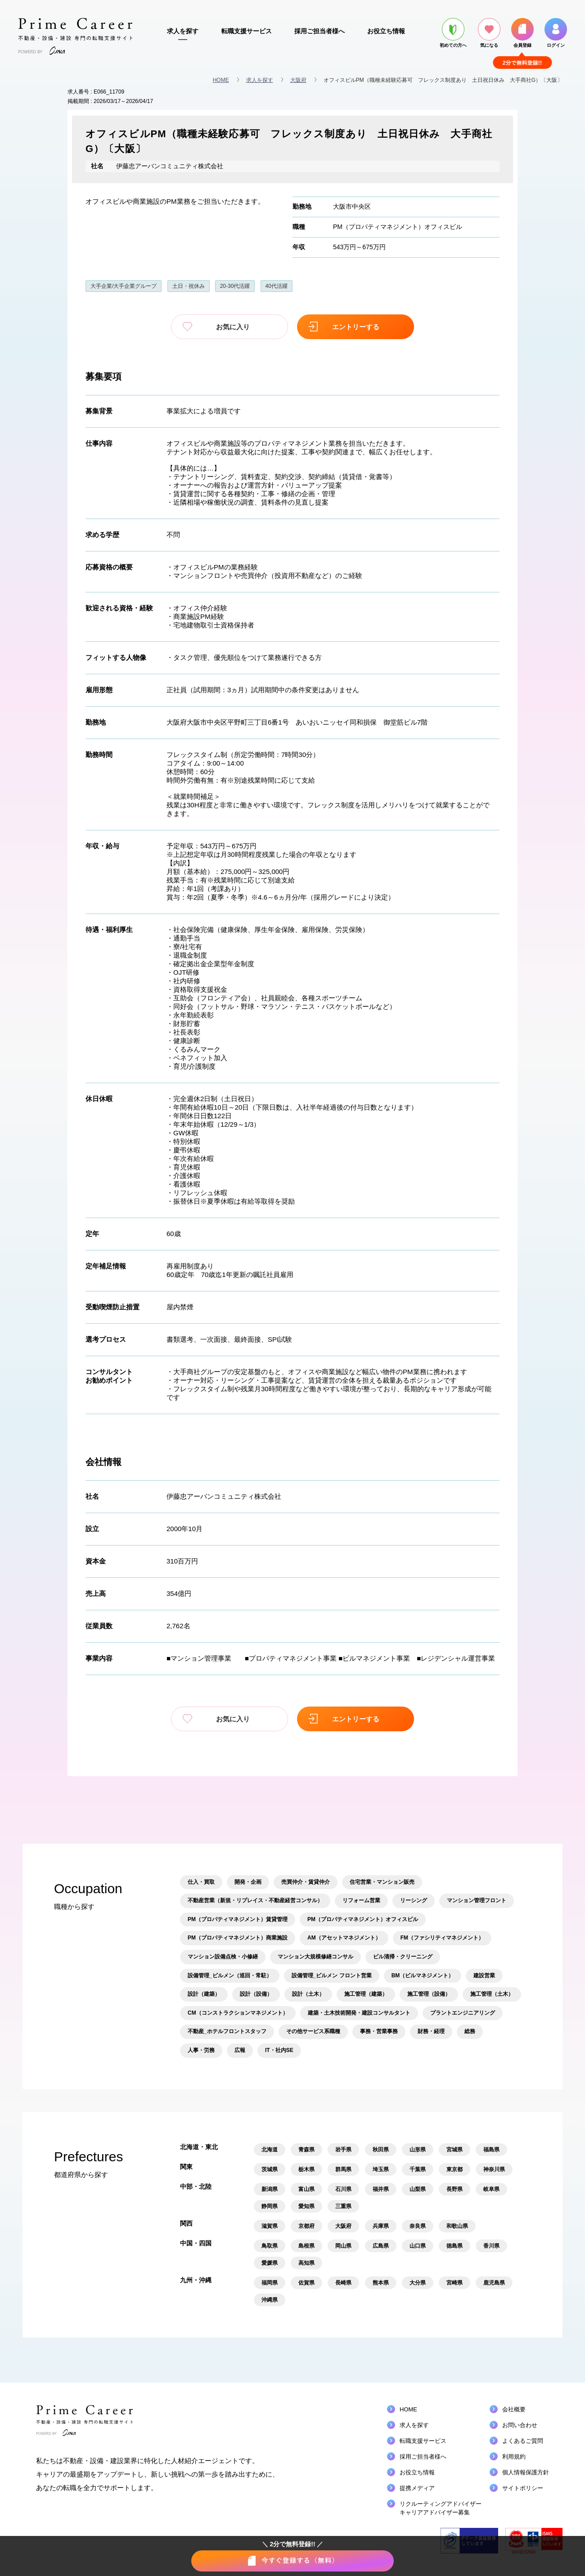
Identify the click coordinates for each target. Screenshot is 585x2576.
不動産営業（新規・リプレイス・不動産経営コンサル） (255, 1900)
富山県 (306, 2189)
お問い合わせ (519, 2425)
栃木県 (306, 2169)
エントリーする (355, 327)
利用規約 (514, 2456)
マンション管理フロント (476, 1900)
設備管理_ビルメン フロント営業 (332, 1975)
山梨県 (418, 2189)
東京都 (454, 2169)
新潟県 (269, 2189)
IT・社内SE (279, 2050)
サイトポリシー (522, 2488)
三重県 (343, 2206)
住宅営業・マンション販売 (382, 1882)
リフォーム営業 (361, 1900)
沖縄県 (269, 2300)
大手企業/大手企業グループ (123, 286)
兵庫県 (381, 2226)
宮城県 (454, 2149)
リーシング (413, 1900)
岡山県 (343, 2246)
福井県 (381, 2189)
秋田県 (381, 2149)
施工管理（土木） (491, 1994)
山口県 (418, 2246)
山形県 (418, 2149)
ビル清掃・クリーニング (402, 1956)
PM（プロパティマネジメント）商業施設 (238, 1938)
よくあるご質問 (522, 2440)
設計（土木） (308, 1994)
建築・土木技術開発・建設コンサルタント (359, 2013)
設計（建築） (204, 1994)
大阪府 (298, 80)
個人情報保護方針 (525, 2472)
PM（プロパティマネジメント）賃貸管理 (238, 1919)
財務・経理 (431, 2031)
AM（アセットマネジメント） (344, 1938)
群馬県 (343, 2169)
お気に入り (229, 327)
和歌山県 (457, 2226)
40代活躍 (277, 286)
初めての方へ (453, 33)
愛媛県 (269, 2263)
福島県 (491, 2149)
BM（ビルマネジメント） (423, 1975)
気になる (489, 33)
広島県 (381, 2246)
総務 (469, 2031)
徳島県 (454, 2246)
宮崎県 (454, 2283)
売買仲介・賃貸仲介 (305, 1882)
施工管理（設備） (428, 1994)
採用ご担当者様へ (319, 31)
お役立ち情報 (386, 31)
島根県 (306, 2246)
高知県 (306, 2263)
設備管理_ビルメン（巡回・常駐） (230, 1975)
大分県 (418, 2283)
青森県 (306, 2149)
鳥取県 (269, 2246)
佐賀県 (306, 2283)
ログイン (555, 33)
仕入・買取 (201, 1882)
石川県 (343, 2189)
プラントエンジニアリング (462, 2013)
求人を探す (182, 31)
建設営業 (484, 1975)
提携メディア (417, 2488)
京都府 (306, 2226)
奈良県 (418, 2226)
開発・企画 (247, 1882)
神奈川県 (494, 2169)
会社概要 (514, 2409)
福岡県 (269, 2283)
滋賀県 (269, 2226)
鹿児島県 (494, 2283)
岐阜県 (491, 2189)
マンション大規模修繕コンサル (315, 1956)
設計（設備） (256, 1994)
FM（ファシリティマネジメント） (442, 1938)
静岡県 (269, 2206)
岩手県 (343, 2149)
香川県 (491, 2246)
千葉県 (418, 2169)
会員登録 (522, 33)
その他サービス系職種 (313, 2031)
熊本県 (381, 2283)
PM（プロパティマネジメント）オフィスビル (397, 226)
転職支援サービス (246, 31)
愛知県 (306, 2206)
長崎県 (343, 2283)
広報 (239, 2050)
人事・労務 (201, 2050)
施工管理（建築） (365, 1994)
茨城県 (269, 2169)
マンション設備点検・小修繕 (223, 1956)
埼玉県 (381, 2169)
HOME (221, 80)
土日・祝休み (188, 286)
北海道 (269, 2149)
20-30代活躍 (235, 286)
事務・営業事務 (379, 2031)
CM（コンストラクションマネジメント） (238, 2013)
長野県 (454, 2189)
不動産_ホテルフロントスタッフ (227, 2031)
